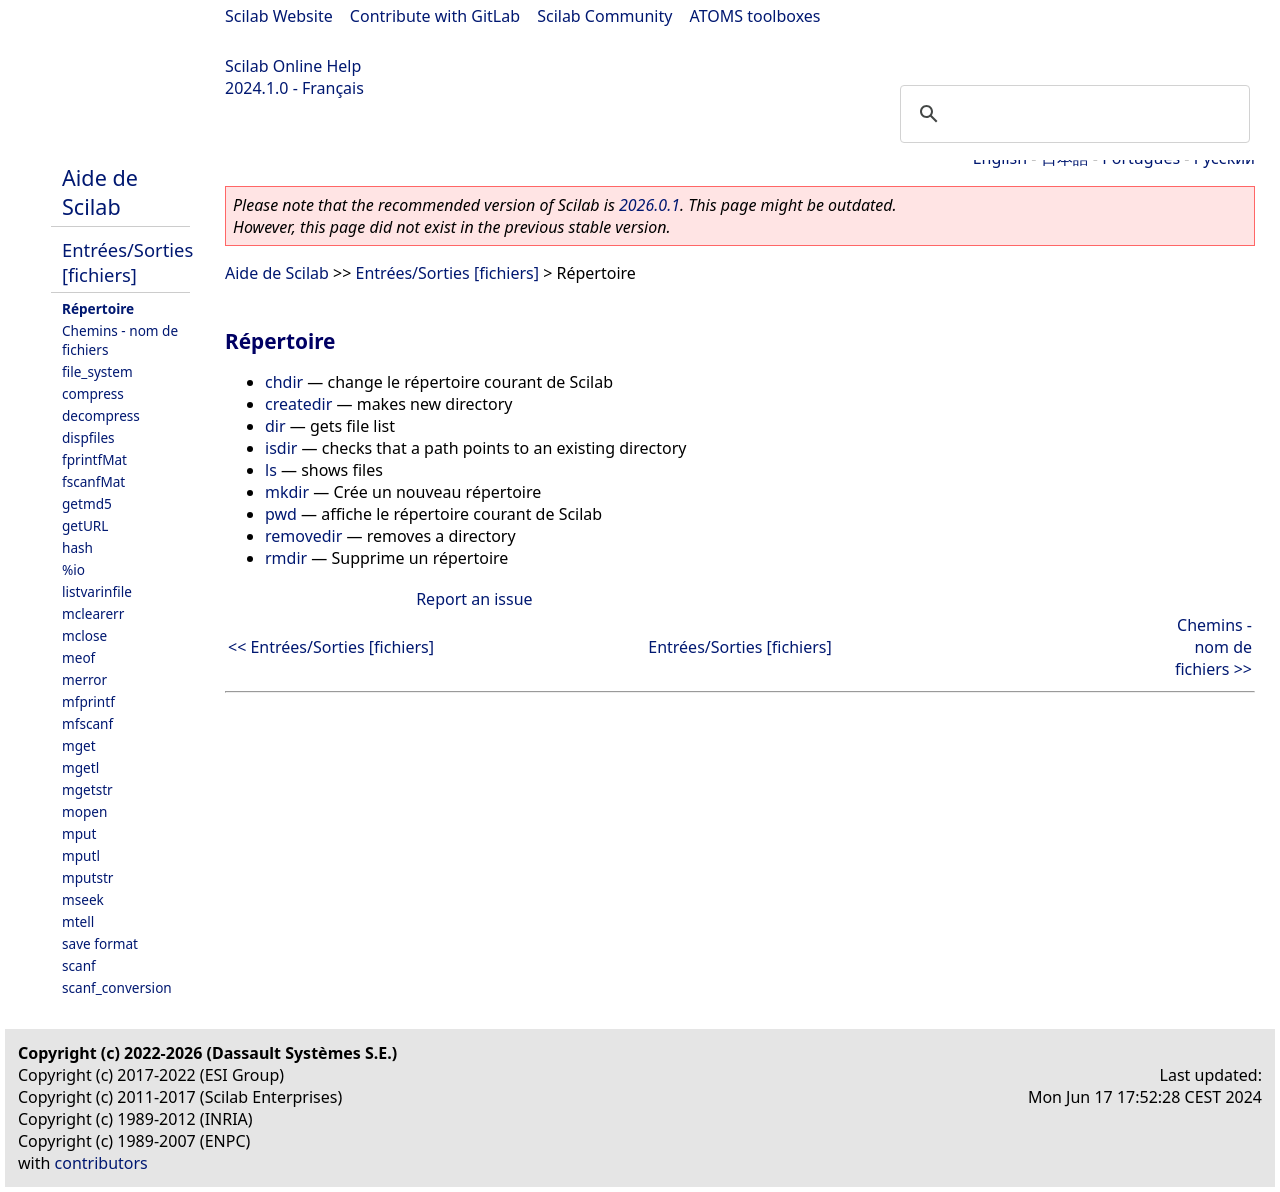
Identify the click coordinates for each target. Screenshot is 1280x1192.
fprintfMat (94, 459)
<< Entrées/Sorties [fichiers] (331, 647)
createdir (298, 404)
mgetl (80, 767)
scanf (79, 965)
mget (79, 745)
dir (275, 426)
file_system (97, 371)
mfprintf (88, 701)
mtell (78, 921)
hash (77, 547)
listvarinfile (97, 591)
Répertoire (98, 308)
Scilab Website (279, 16)
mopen (84, 811)
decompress (101, 415)
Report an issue (474, 599)
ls (271, 470)
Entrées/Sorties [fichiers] (127, 262)
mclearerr (93, 613)
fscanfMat (93, 481)
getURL (85, 525)
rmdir (286, 558)
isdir (281, 448)
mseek (83, 899)
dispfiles (88, 437)
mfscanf (87, 723)
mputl (81, 855)
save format (100, 943)
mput (79, 833)
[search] (1072, 114)
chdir (284, 382)
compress (93, 393)
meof (78, 657)
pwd (281, 514)
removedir (303, 536)
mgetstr (87, 789)
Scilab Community (604, 16)
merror (84, 679)
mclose (84, 635)
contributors (101, 1163)
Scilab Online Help (293, 66)
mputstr (87, 877)
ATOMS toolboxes (755, 16)
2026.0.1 (649, 205)
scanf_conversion (117, 987)
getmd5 (87, 503)
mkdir (287, 492)
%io (73, 569)
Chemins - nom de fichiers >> (1213, 647)
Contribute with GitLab (435, 16)
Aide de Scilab (100, 192)
